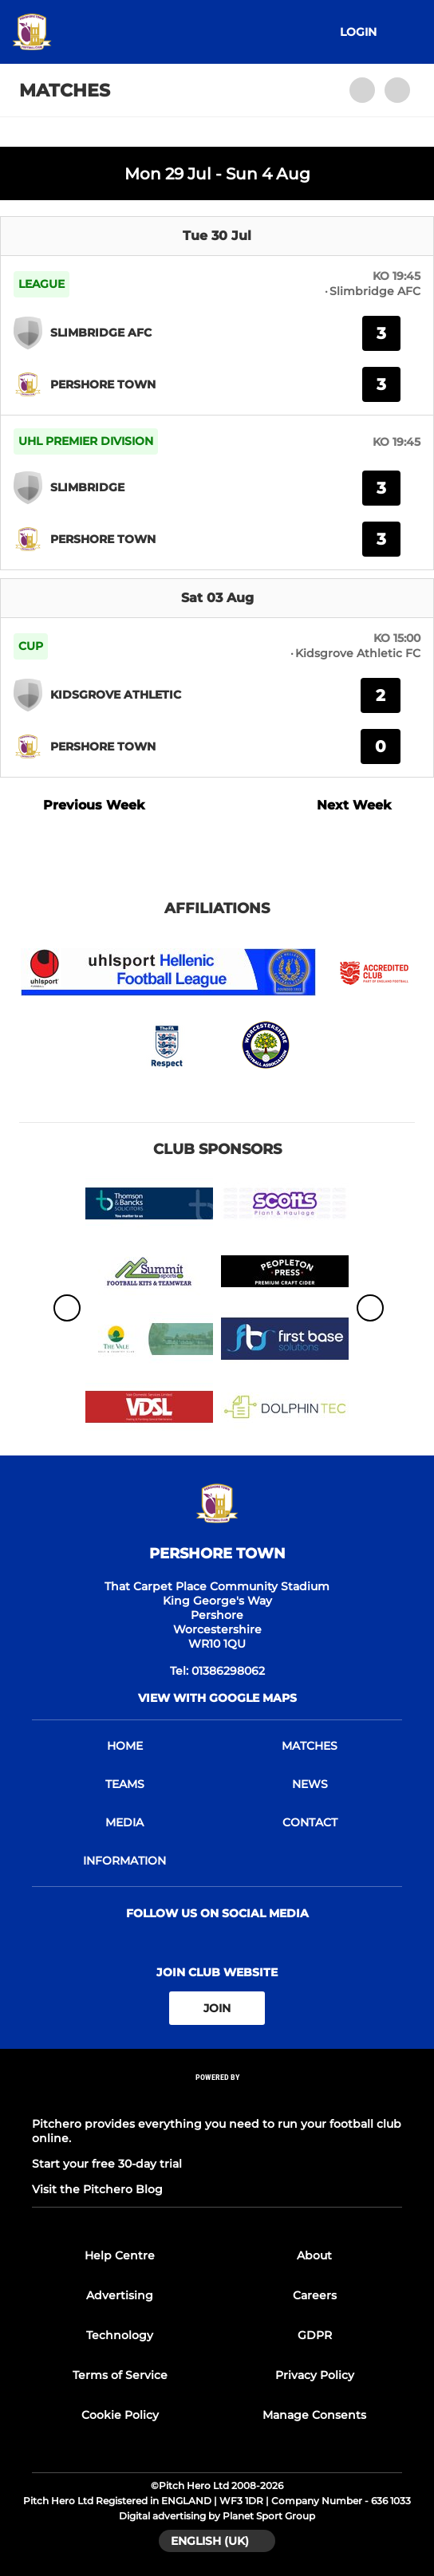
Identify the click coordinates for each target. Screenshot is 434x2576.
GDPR (315, 2335)
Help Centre (120, 2255)
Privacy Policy (314, 2375)
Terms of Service (120, 2375)
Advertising (119, 2295)
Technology (119, 2335)
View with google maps (217, 1698)
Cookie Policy (120, 2415)
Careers (315, 2295)
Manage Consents (314, 2415)
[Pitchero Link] (217, 2098)
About (314, 2255)
